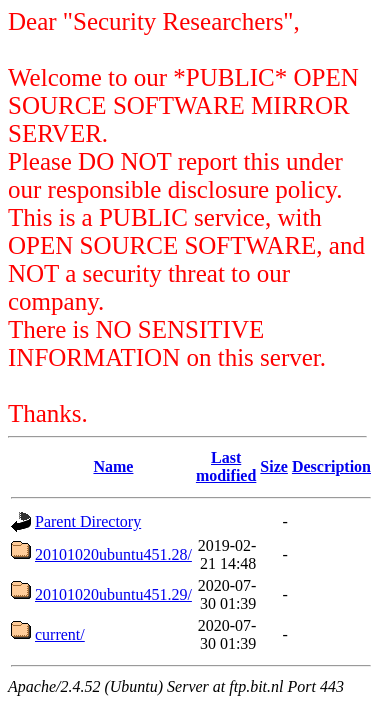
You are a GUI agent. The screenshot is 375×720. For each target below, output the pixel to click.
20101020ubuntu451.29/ (113, 594)
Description (331, 466)
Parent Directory (88, 521)
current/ (60, 634)
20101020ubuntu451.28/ (113, 554)
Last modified (226, 466)
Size (274, 466)
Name (113, 466)
